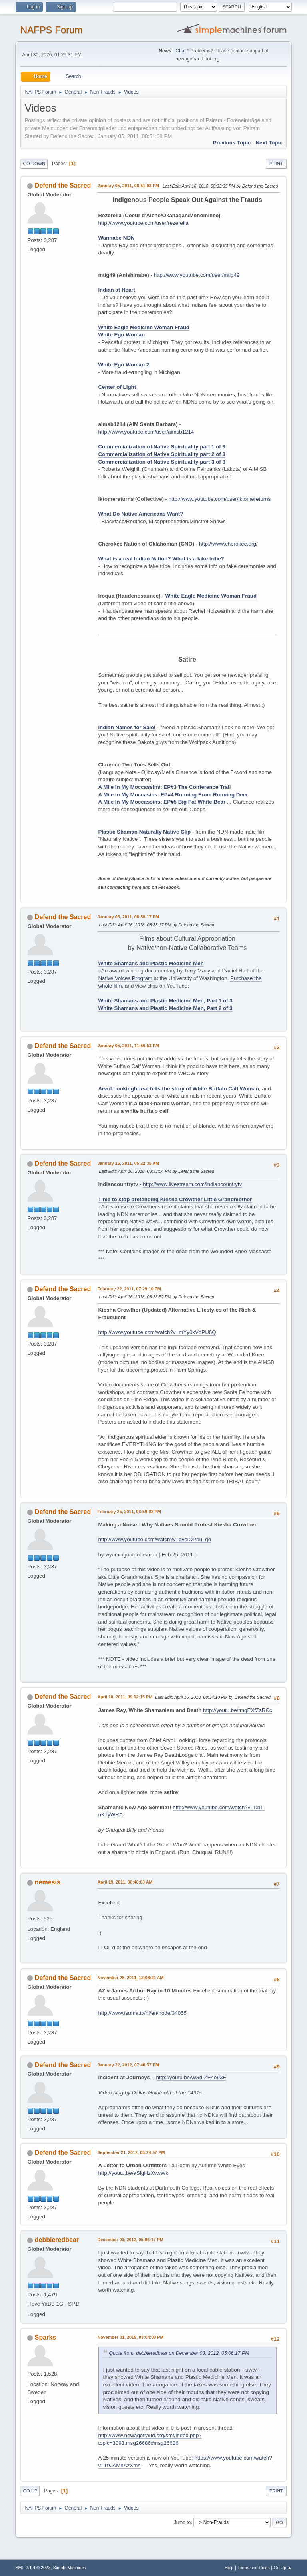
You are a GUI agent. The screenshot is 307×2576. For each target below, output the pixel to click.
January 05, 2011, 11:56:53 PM (128, 1045)
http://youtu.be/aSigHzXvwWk (133, 2173)
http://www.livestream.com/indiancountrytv (192, 1184)
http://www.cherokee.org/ (228, 544)
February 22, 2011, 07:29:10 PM (129, 1288)
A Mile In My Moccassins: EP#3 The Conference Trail (164, 787)
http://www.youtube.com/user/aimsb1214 (146, 432)
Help (229, 2567)
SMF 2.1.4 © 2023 (32, 2567)
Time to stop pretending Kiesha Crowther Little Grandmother (175, 1199)
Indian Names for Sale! (126, 727)
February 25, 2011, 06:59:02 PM (129, 1511)
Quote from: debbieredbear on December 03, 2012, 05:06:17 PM (179, 2353)
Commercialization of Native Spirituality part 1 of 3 (161, 447)
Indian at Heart (116, 290)
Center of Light (117, 387)
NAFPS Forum (51, 29)
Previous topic (232, 143)
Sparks (45, 2337)
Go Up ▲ (283, 2567)
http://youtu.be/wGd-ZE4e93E (191, 2077)
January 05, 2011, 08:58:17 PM (128, 916)
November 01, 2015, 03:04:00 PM (130, 2337)
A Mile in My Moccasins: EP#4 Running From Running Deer (173, 795)
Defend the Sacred (63, 185)
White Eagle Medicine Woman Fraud (143, 327)
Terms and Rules (253, 2567)
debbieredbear (57, 2239)
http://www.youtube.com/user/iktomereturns (220, 499)
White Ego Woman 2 (123, 365)
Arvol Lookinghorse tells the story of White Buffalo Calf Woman (178, 1089)
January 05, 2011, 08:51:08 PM (128, 185)
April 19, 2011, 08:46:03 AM (124, 1882)
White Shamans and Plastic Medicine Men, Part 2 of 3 (165, 1008)
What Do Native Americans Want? (140, 514)
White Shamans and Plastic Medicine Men (150, 963)
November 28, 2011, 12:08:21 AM (130, 1977)
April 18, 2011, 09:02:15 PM (124, 1696)
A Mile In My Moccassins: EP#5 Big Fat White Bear (161, 802)
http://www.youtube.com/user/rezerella (143, 223)
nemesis (47, 1882)
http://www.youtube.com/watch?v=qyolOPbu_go (154, 1539)
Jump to (182, 2522)
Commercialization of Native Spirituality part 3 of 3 (161, 462)
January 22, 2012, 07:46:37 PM (128, 2064)
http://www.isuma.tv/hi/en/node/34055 (142, 2013)
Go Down (34, 163)
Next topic (268, 143)
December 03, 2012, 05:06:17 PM (130, 2239)
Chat (180, 51)
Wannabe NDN (116, 238)
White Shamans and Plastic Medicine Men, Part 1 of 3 (165, 1001)
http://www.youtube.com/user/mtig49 (197, 275)
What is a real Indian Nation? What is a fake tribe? (161, 559)
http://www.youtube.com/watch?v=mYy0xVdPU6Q (157, 1332)
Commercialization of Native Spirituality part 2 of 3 (161, 454)
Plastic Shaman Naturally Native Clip (144, 832)
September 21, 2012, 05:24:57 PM (131, 2152)
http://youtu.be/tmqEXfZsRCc (237, 1710)
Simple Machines (69, 2567)
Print (276, 163)
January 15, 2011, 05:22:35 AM (128, 1163)
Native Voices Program (125, 978)
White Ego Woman (121, 335)
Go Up (30, 2490)
